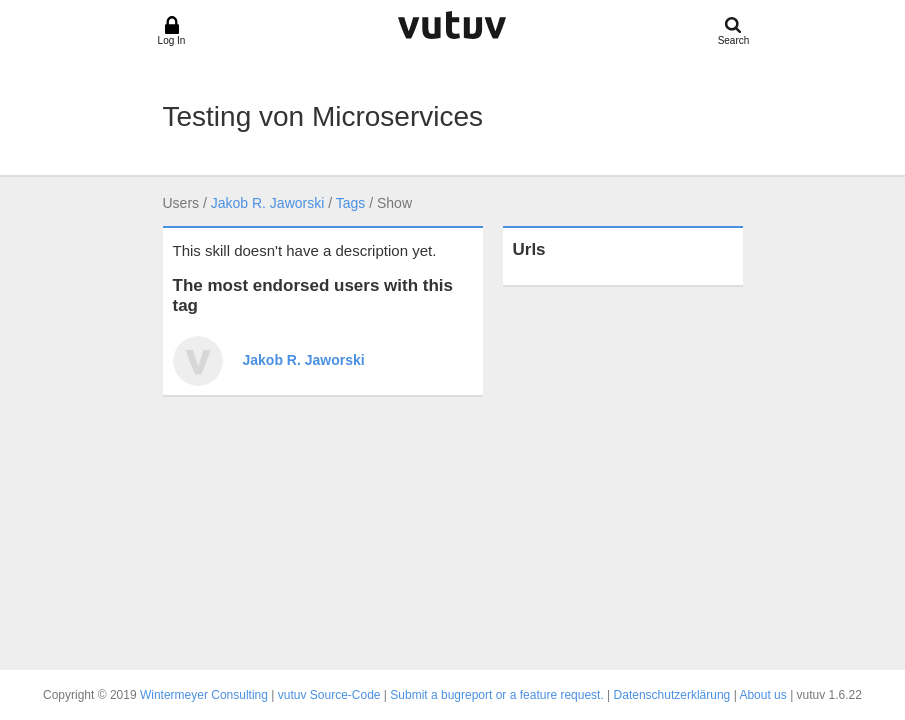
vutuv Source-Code (329, 695)
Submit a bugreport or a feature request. (496, 695)
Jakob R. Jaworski (268, 203)
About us (762, 695)
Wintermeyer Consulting (204, 695)
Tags (351, 203)
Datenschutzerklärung (672, 695)
